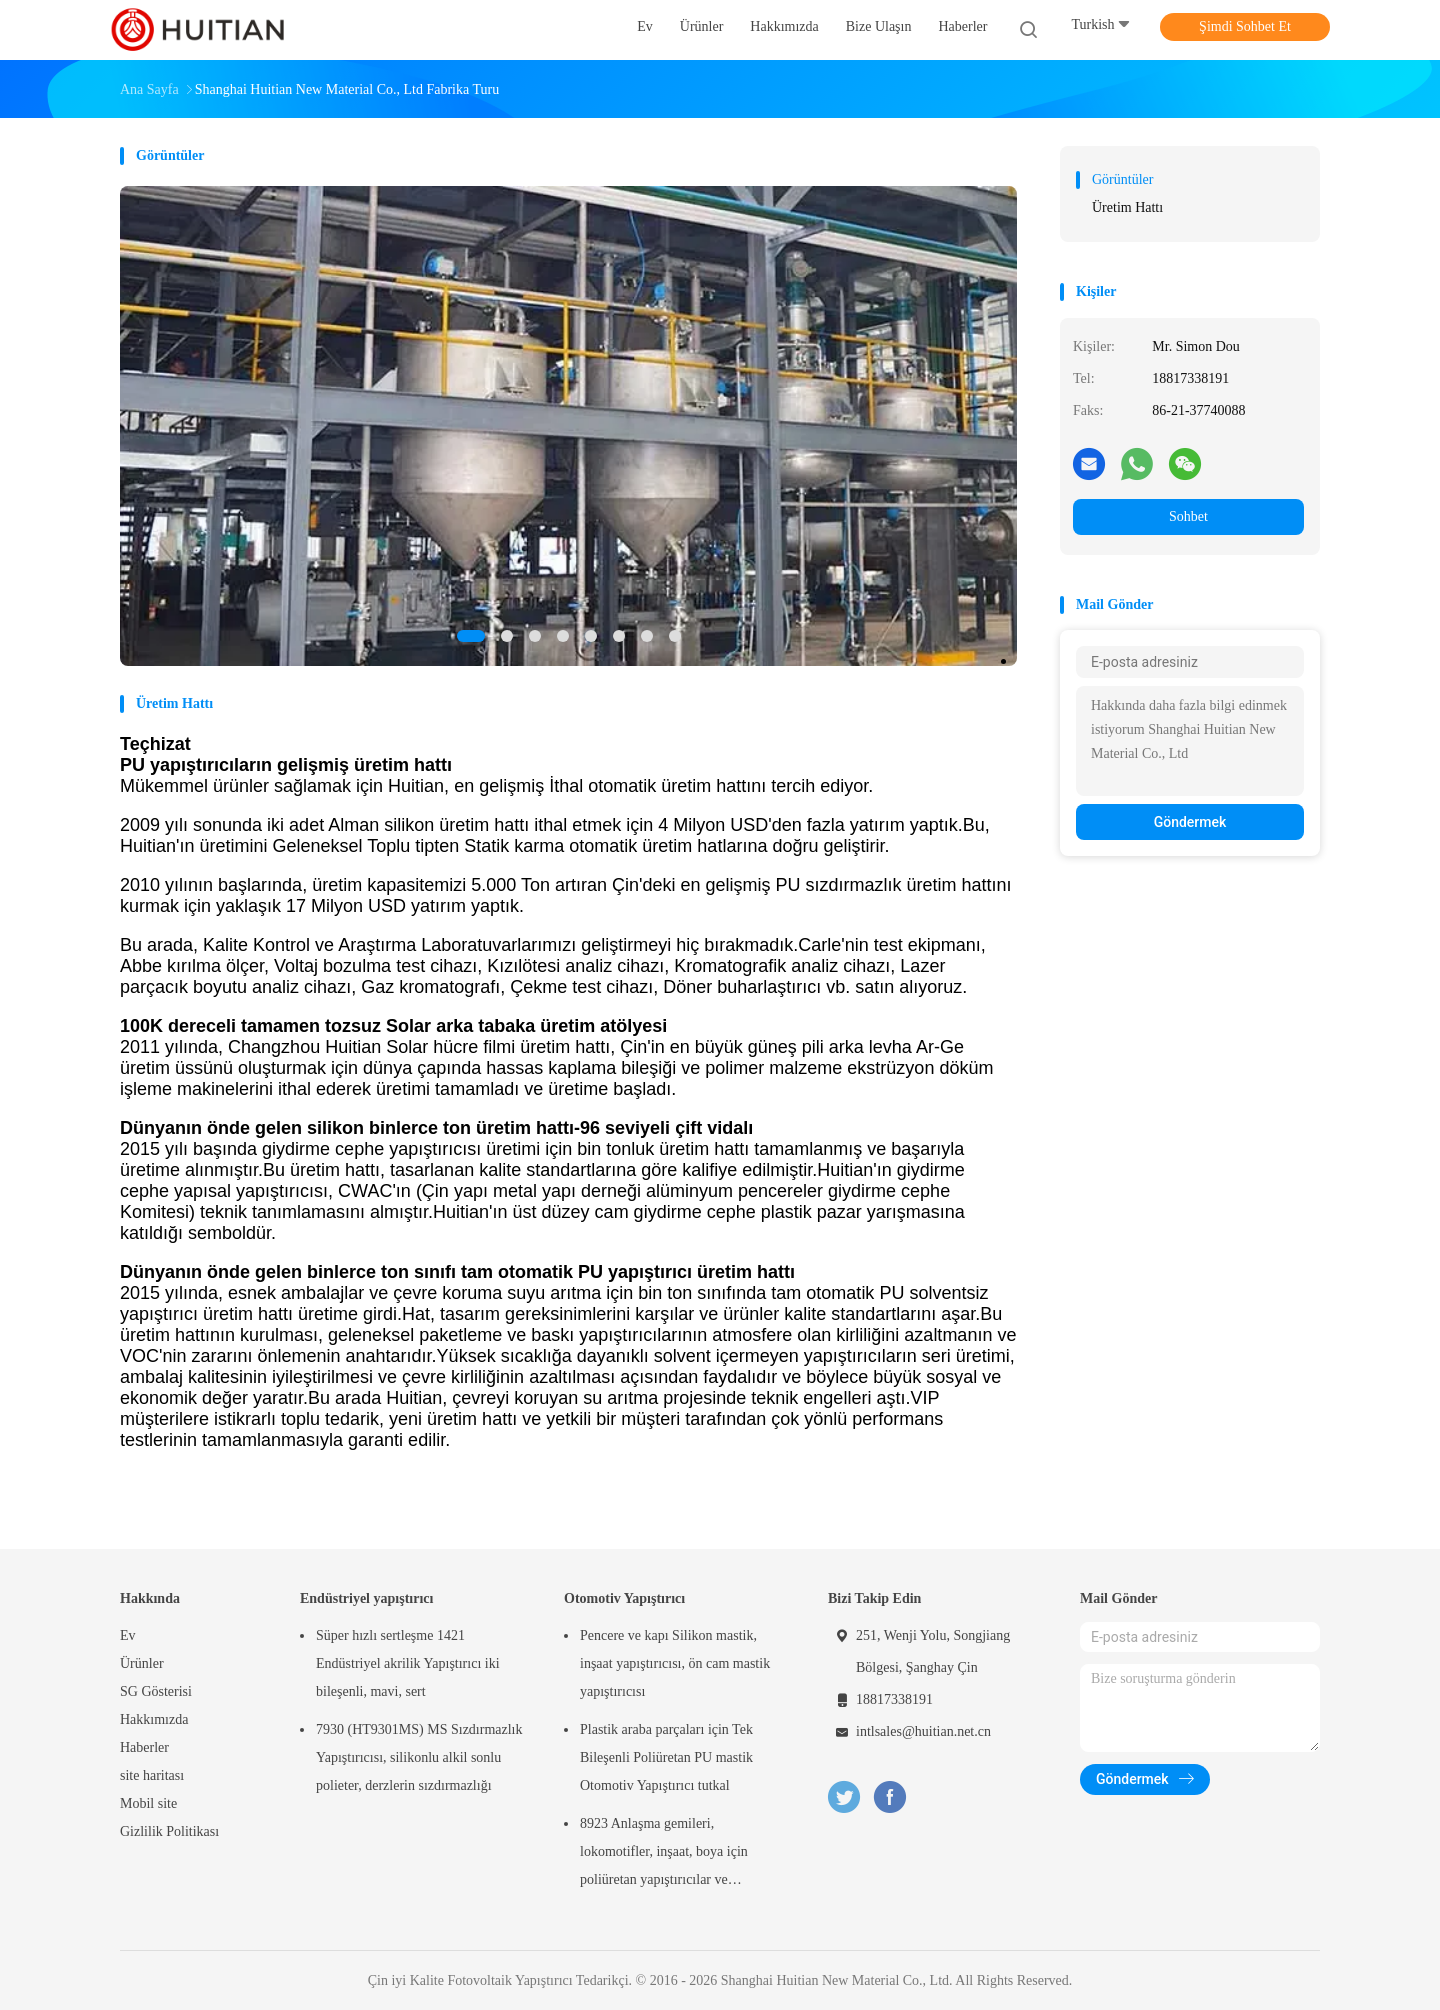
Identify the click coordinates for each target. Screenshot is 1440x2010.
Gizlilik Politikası (169, 1831)
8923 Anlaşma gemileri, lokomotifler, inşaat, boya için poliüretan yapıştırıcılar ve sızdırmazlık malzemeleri (664, 1855)
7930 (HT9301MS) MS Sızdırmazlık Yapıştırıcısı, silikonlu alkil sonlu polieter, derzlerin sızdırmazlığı (419, 1757)
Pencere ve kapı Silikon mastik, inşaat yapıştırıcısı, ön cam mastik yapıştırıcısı (675, 1663)
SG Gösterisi (156, 1691)
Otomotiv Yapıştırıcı (624, 1598)
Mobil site (148, 1803)
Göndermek (1190, 822)
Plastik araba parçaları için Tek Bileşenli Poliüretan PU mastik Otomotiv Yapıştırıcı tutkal (666, 1757)
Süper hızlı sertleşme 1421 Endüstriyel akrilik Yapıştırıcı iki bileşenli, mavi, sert (408, 1663)
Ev (128, 1635)
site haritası (152, 1775)
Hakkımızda (154, 1719)
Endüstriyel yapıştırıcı (366, 1598)
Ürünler (142, 1663)
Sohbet (1188, 516)
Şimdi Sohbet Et (1245, 26)
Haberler (144, 1747)
